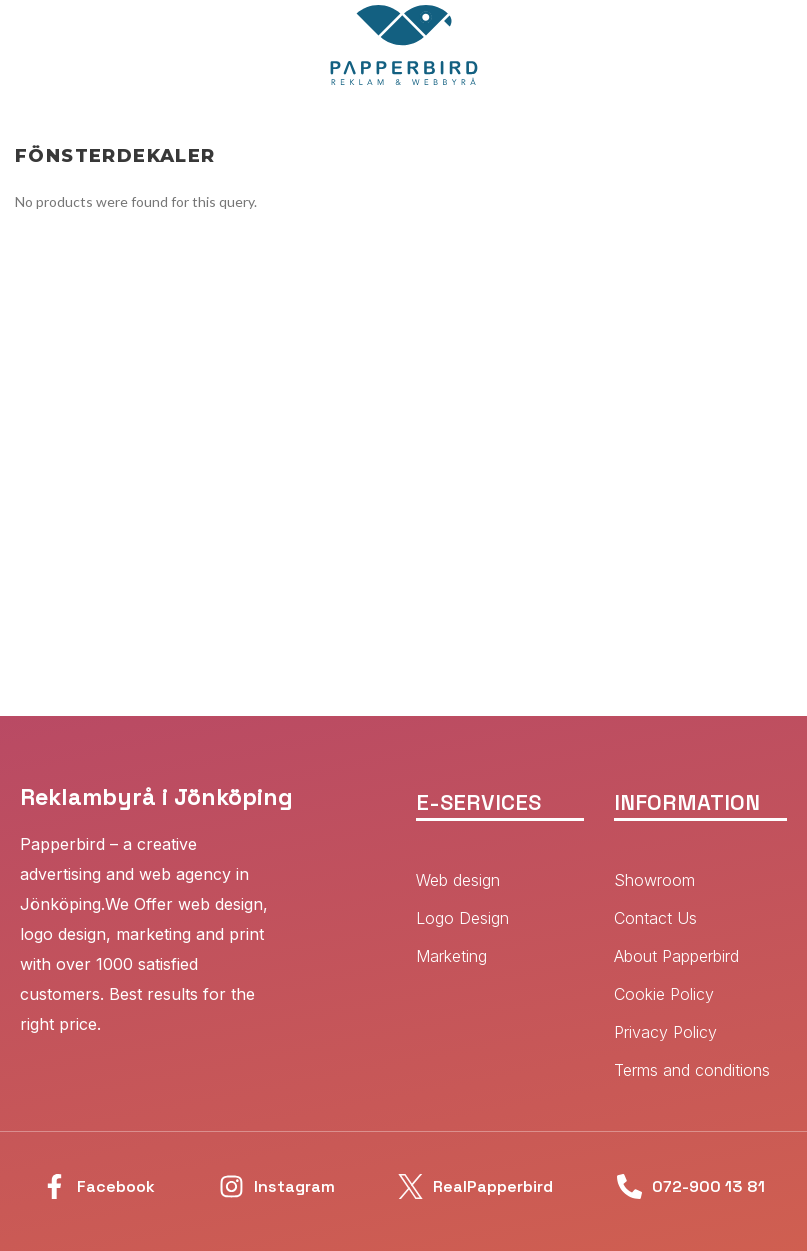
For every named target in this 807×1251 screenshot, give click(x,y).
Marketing (451, 956)
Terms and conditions (692, 1070)
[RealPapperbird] (410, 1186)
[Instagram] (231, 1186)
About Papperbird (676, 956)
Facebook (116, 1186)
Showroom (654, 880)
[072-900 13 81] (629, 1186)
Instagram (294, 1186)
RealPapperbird (493, 1186)
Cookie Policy (664, 994)
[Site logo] (404, 43)
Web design (458, 880)
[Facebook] (54, 1186)
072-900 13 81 (708, 1186)
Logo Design (462, 918)
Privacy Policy (665, 1032)
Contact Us (655, 918)
